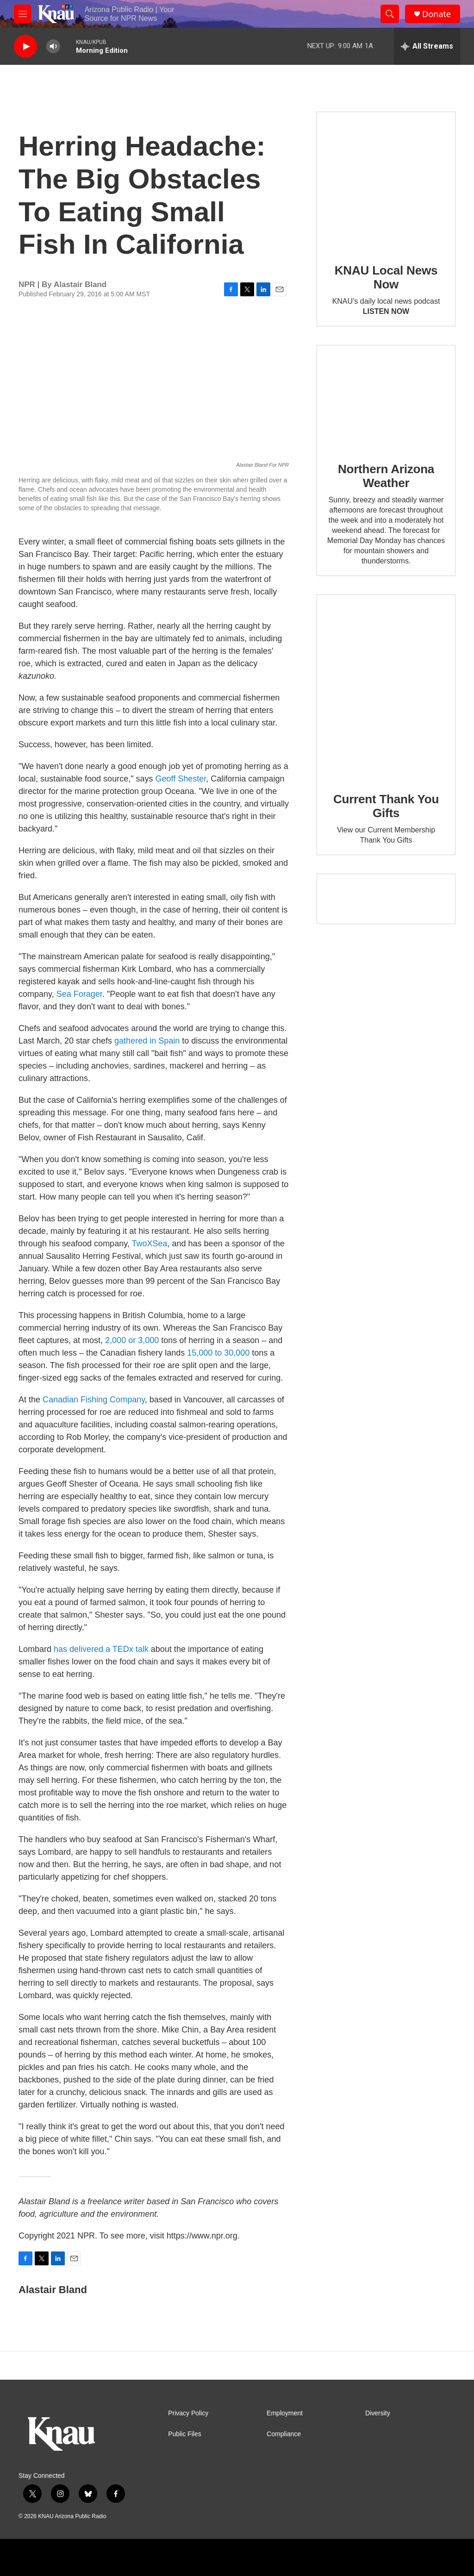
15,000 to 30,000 (218, 1352)
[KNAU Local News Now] (386, 181)
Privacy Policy (188, 2413)
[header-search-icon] (389, 14)
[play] (25, 46)
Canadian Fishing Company (94, 1399)
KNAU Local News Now (386, 277)
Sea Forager (79, 994)
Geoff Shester (181, 778)
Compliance (284, 2434)
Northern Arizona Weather (386, 476)
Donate (436, 14)
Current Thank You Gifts (386, 806)
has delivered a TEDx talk (101, 1649)
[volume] (53, 46)
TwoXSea (150, 1243)
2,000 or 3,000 (132, 1340)
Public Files (184, 2434)
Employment (285, 2413)
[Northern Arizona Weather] (386, 397)
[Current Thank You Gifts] (386, 687)
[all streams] (427, 46)
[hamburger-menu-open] (22, 14)
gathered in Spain (147, 1040)
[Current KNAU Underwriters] (386, 899)
